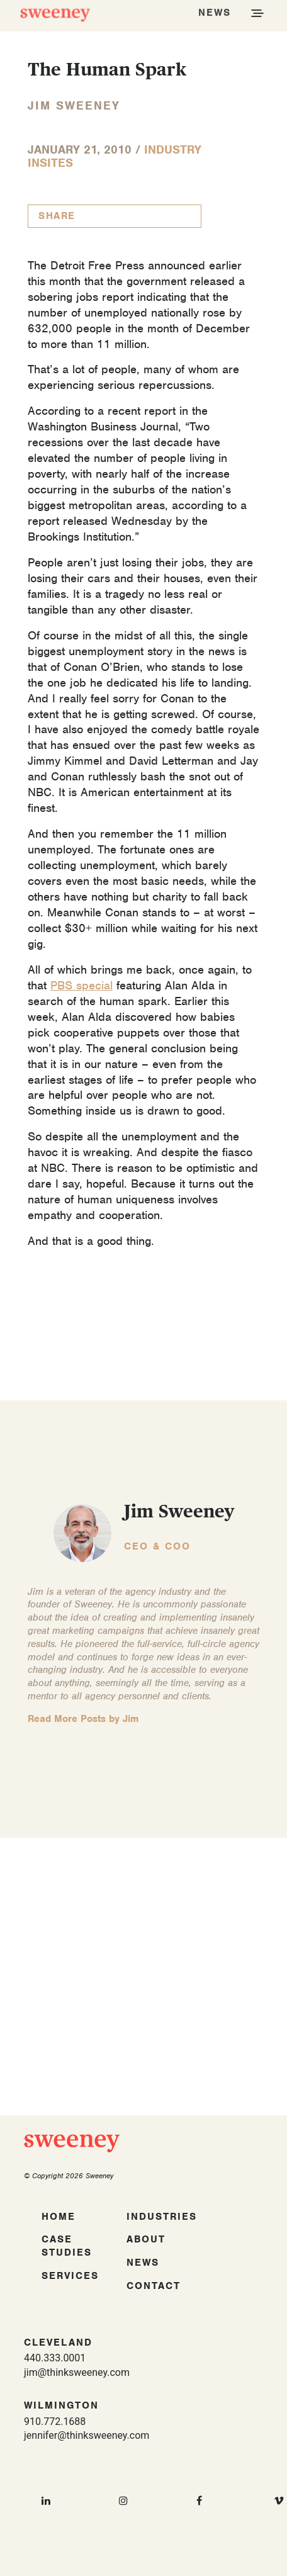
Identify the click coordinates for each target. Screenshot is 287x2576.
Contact (154, 2286)
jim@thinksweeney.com (77, 2372)
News (143, 2262)
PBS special (81, 985)
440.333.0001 (55, 2358)
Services (70, 2275)
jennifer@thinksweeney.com (86, 2435)
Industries (162, 2216)
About (146, 2239)
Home (59, 2216)
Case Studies (67, 2246)
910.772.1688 (55, 2421)
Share (57, 216)
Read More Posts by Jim (83, 1719)
